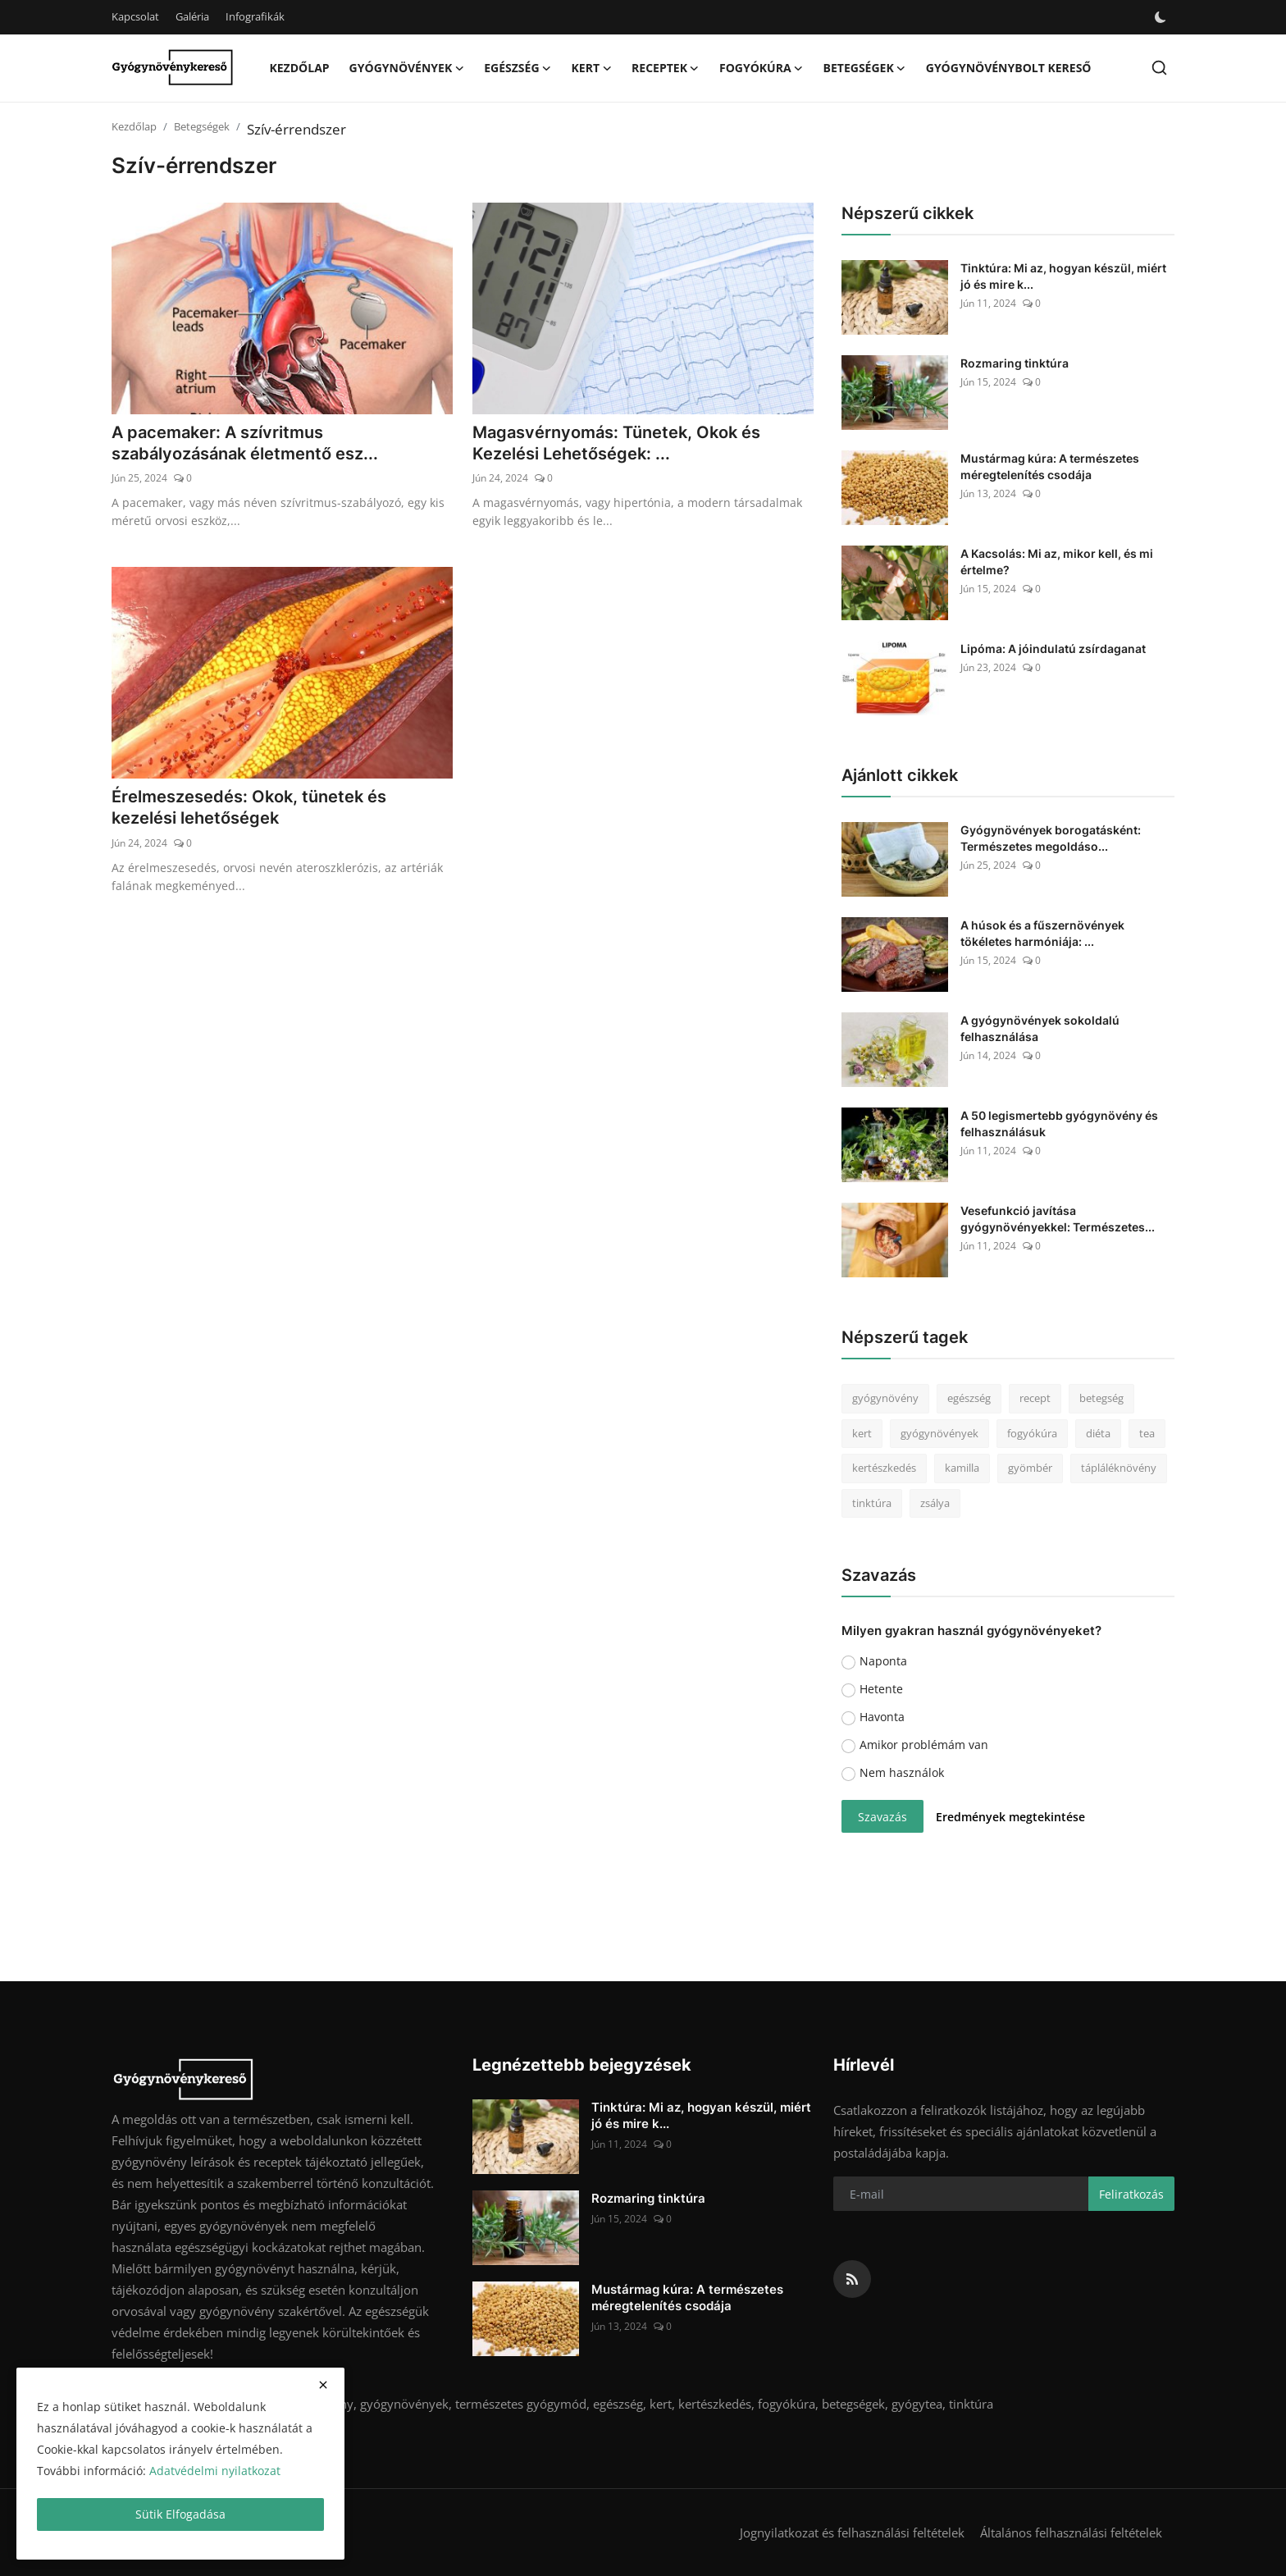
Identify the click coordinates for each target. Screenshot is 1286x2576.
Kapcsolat (135, 16)
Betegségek (202, 126)
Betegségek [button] (864, 68)
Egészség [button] (517, 68)
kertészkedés (884, 1467)
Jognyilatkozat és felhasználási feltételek (852, 2532)
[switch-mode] (1160, 17)
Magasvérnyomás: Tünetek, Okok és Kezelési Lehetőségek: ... (616, 443)
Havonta (882, 1716)
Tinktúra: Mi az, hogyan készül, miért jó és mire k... (1063, 276)
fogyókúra (1032, 1433)
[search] (1159, 68)
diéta (1098, 1433)
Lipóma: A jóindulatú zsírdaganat (1053, 648)
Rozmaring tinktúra (1014, 363)
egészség (969, 1398)
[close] (323, 2385)
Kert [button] (592, 68)
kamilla (962, 1467)
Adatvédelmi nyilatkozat (214, 2470)
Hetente (881, 1689)
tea (1147, 1433)
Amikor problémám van (924, 1744)
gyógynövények (939, 1433)
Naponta (883, 1661)
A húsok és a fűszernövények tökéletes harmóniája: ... (1042, 933)
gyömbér (1030, 1467)
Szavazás (882, 1817)
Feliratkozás (1131, 2194)
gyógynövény (885, 1398)
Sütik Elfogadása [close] (180, 2514)
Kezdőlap (299, 67)
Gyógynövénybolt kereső (1009, 67)
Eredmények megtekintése (1010, 1817)
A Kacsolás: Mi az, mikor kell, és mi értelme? (1056, 561)
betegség (1101, 1398)
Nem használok (902, 1772)
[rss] (852, 2279)
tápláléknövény (1118, 1467)
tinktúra (872, 1503)
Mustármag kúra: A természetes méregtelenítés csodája (1049, 466)
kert (862, 1433)
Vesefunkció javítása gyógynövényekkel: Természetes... (1057, 1219)
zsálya (935, 1503)
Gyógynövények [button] (407, 68)
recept (1035, 1398)
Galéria (192, 16)
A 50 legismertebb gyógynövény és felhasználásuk (1059, 1123)
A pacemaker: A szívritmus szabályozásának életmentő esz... (245, 443)
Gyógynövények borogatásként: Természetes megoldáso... (1050, 838)
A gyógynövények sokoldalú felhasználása (1040, 1028)
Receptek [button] (666, 68)
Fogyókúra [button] (761, 68)
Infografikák (255, 16)
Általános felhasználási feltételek (1071, 2532)
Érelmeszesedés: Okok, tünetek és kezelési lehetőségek (249, 808)
